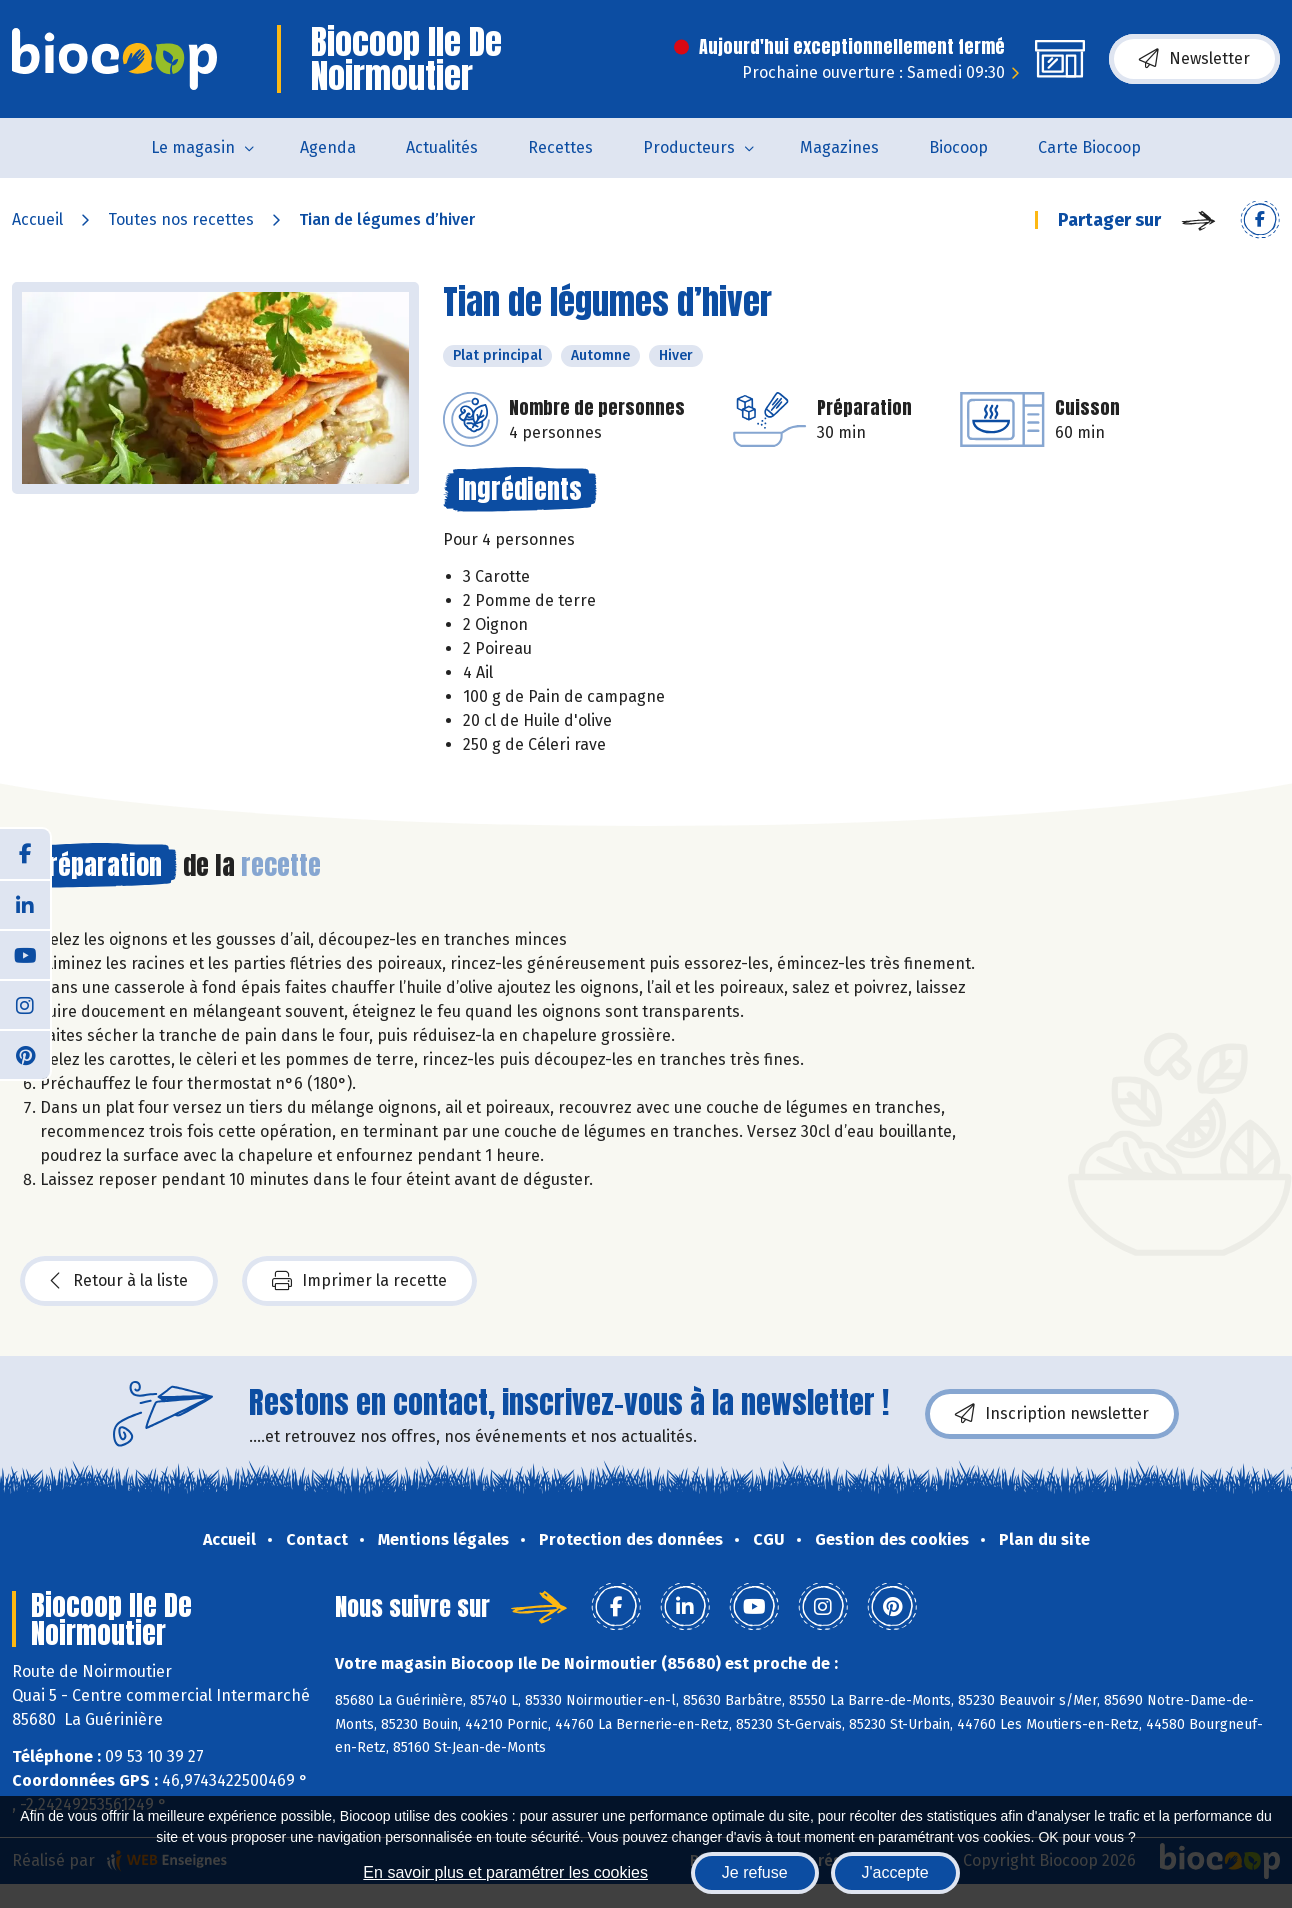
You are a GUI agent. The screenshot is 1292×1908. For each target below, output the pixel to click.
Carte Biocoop (1089, 147)
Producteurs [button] (689, 147)
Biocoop (958, 147)
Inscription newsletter (1052, 1414)
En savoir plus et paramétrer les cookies (505, 1872)
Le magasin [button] (193, 147)
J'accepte (895, 1872)
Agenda (328, 147)
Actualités (442, 147)
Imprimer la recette (359, 1281)
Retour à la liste (119, 1281)
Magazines (839, 147)
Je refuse (755, 1872)
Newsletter (1194, 59)
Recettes (560, 147)
